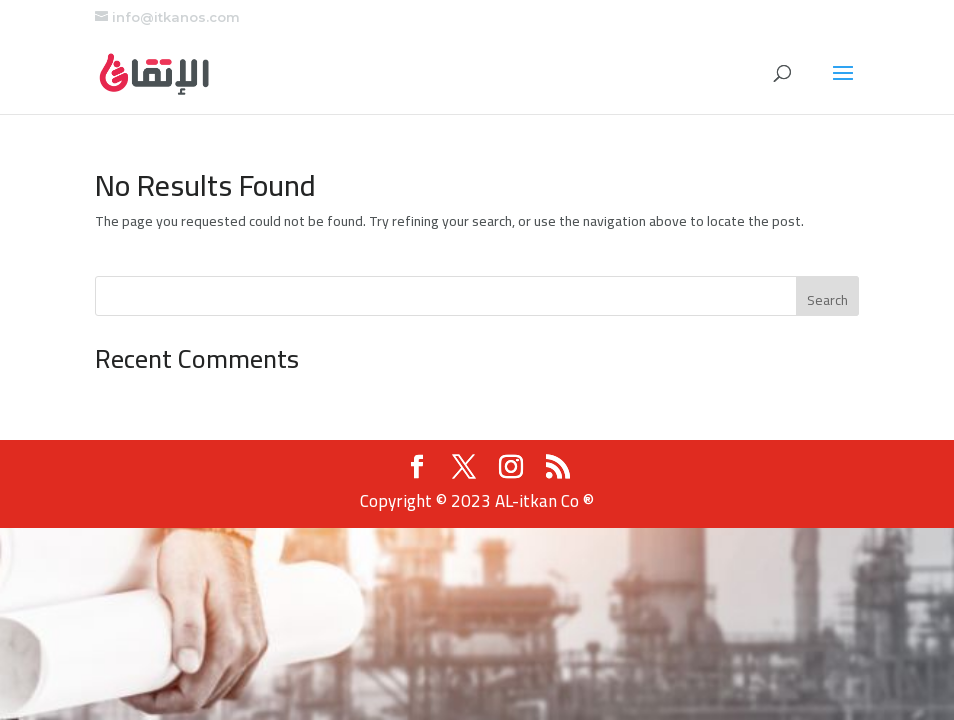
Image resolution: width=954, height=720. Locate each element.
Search (827, 300)
